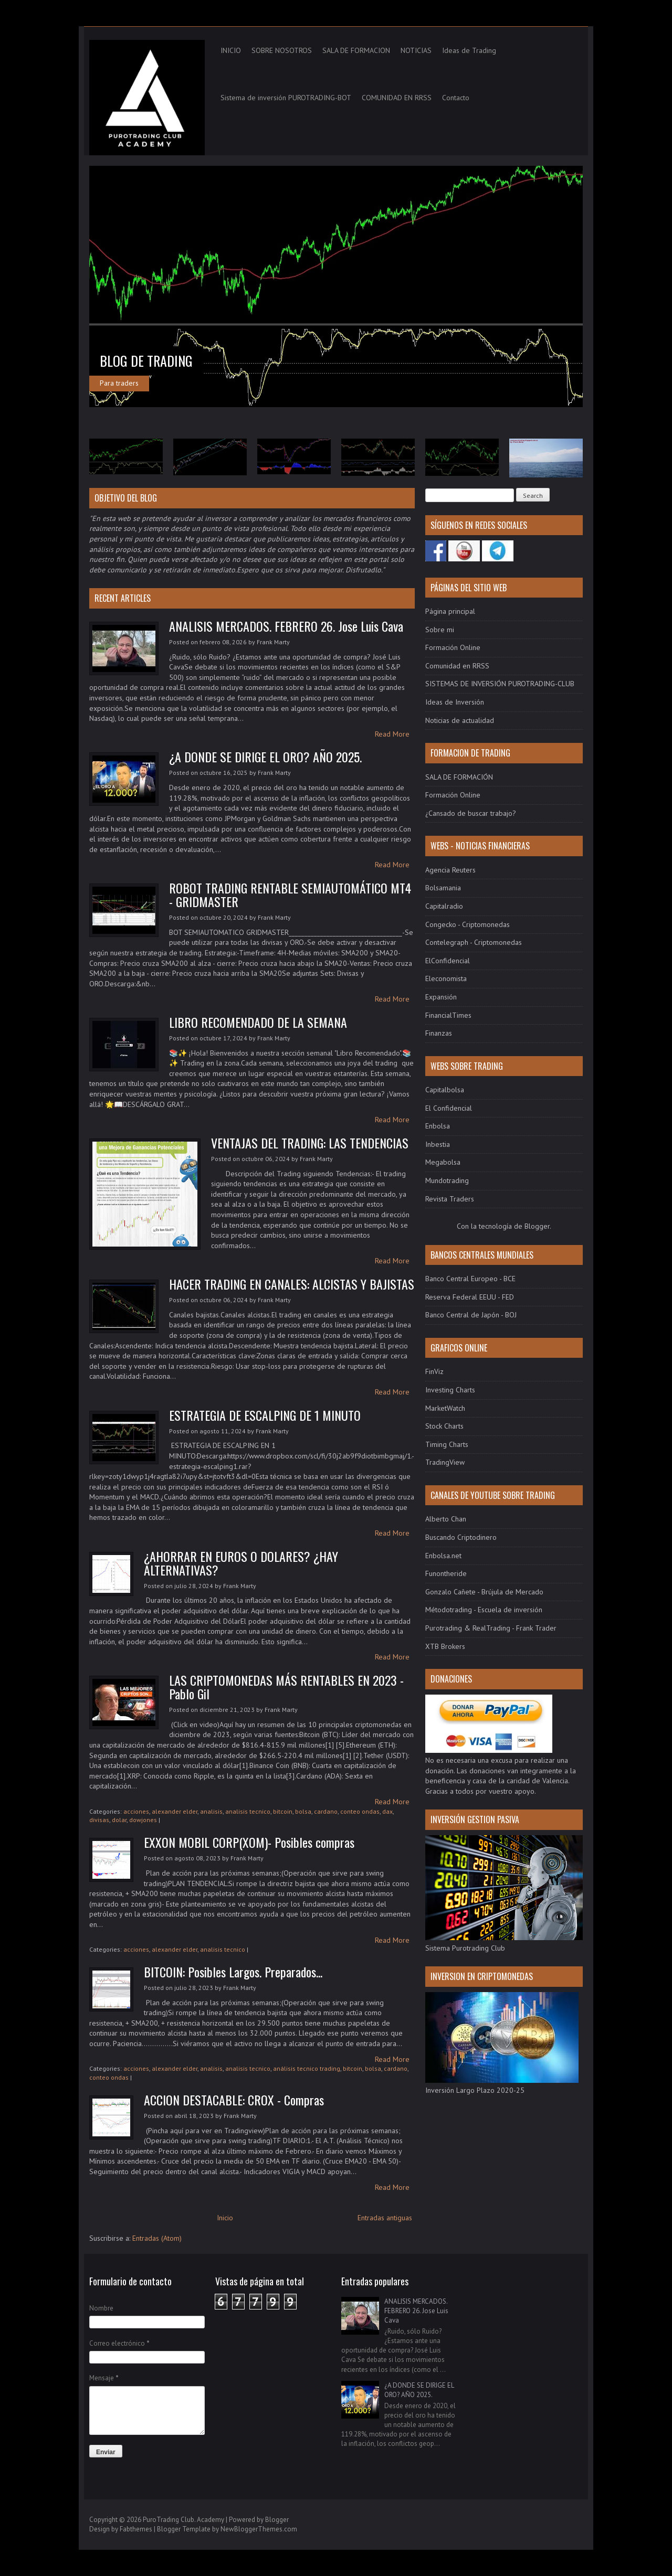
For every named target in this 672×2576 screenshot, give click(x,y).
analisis (211, 1811)
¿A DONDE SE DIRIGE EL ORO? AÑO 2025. (265, 756)
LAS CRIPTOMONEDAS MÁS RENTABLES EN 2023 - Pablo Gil (286, 1686)
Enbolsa (437, 1126)
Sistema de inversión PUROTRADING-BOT (285, 97)
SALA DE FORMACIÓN (459, 777)
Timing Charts (446, 1444)
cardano (326, 1811)
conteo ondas (360, 1811)
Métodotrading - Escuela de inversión (483, 1609)
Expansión (441, 997)
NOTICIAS (416, 50)
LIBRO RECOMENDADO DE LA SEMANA (258, 1022)
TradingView (445, 1462)
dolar (119, 1820)
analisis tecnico (247, 1811)
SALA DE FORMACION (356, 50)
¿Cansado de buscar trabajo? (470, 813)
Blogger (537, 1226)
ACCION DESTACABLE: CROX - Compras (234, 2099)
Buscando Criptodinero (461, 1537)
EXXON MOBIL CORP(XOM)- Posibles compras (249, 1842)
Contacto (455, 97)
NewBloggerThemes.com (258, 2529)
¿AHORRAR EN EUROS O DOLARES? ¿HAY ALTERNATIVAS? (241, 1563)
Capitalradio (444, 906)
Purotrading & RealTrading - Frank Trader (490, 1628)
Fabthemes (136, 2529)
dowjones (143, 1820)
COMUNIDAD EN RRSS (397, 97)
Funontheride (446, 1573)
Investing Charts (450, 1390)
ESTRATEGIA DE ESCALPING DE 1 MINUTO (265, 1415)
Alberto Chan (445, 1519)
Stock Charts (444, 1426)
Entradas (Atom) (157, 2238)
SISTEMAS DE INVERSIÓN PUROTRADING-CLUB (499, 683)
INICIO (230, 50)
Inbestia (437, 1144)
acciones (136, 1811)
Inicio (225, 2217)
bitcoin (282, 1811)
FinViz (434, 1371)
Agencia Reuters (450, 870)
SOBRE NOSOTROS (281, 50)
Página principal (450, 611)
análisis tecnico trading (306, 2068)
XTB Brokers (445, 1646)
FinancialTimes (448, 1015)
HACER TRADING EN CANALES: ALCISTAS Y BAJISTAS (291, 1283)
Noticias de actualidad (459, 720)
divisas (99, 1820)
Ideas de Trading (469, 50)
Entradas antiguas (385, 2217)
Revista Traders (449, 1199)
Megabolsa (442, 1162)
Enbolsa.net (443, 1555)
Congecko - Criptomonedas (467, 924)
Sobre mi (439, 629)
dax (387, 1811)
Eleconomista (446, 978)
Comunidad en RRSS (457, 665)
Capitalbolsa (444, 1089)
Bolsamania (443, 887)
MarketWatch (445, 1408)
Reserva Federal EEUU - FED (469, 1297)
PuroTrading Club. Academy (183, 2519)
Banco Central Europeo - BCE (470, 1278)
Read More (392, 734)
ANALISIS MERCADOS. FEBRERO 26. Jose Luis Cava (286, 625)
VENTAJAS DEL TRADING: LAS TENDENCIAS (309, 1142)
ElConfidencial (447, 960)
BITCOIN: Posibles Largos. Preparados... (233, 1971)
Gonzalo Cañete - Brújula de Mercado (484, 1591)
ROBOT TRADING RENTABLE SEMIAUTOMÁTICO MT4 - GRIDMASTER (290, 894)
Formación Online (452, 647)
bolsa (303, 1811)
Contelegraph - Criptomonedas (473, 942)
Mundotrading (447, 1180)
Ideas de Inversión (454, 702)
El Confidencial (448, 1108)
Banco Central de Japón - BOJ (471, 1314)
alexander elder (174, 1811)
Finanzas (438, 1033)
